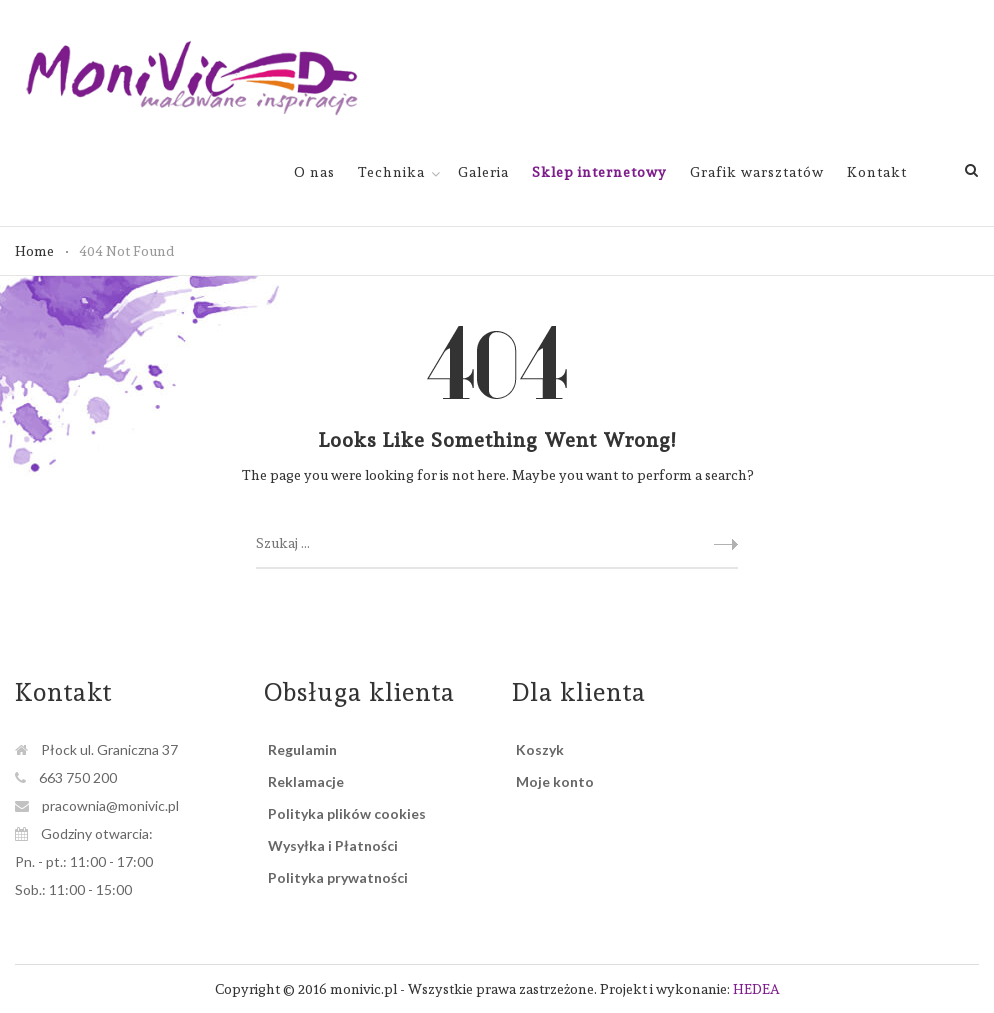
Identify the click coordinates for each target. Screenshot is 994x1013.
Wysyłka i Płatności (333, 845)
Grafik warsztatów (757, 172)
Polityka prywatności (338, 877)
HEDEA (756, 989)
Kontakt (877, 172)
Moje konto (555, 781)
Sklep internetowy (599, 172)
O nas (314, 172)
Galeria (483, 172)
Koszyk (540, 749)
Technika (391, 172)
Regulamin (302, 749)
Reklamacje (306, 781)
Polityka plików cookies (347, 813)
